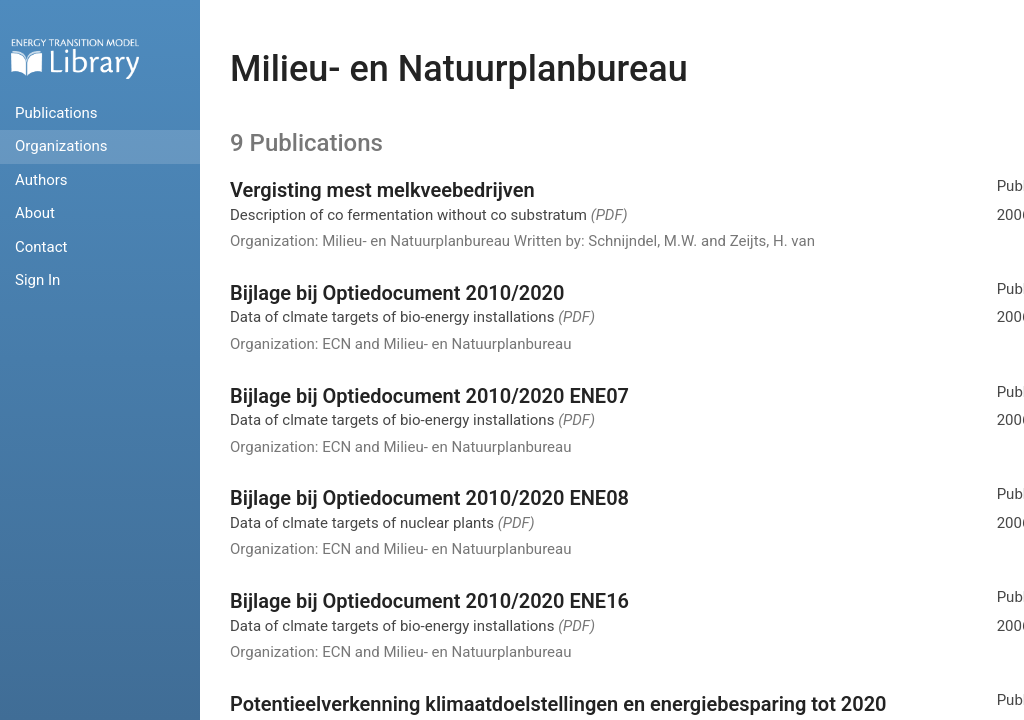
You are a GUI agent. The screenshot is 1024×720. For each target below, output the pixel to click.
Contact (41, 247)
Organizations (61, 146)
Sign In (37, 280)
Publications (56, 113)
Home (75, 58)
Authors (41, 180)
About (35, 213)
